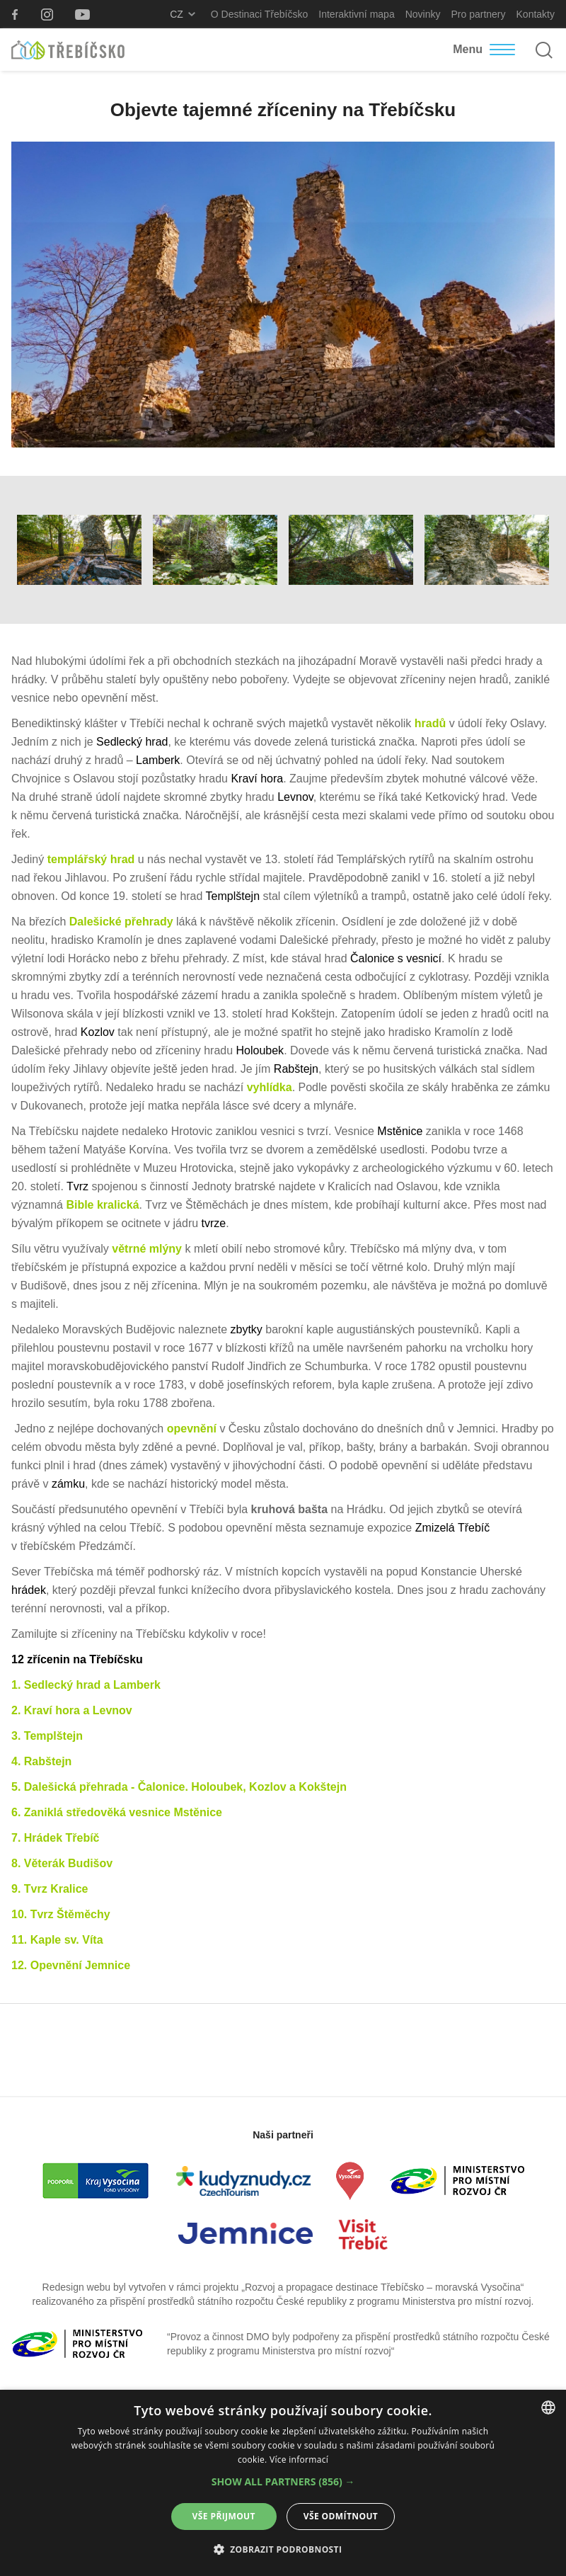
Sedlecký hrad (132, 742)
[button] (283, 2482)
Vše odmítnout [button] (341, 2516)
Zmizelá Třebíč (452, 1528)
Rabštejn (296, 1069)
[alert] (283, 2483)
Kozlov (98, 1032)
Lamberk (158, 760)
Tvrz (77, 1186)
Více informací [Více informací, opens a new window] (299, 2460)
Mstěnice (399, 1131)
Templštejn (233, 896)
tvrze (212, 1223)
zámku (68, 1484)
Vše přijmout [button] (223, 2516)
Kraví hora (255, 779)
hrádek (28, 1590)
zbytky (246, 1329)
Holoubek (260, 1050)
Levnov (295, 797)
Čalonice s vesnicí (395, 958)
